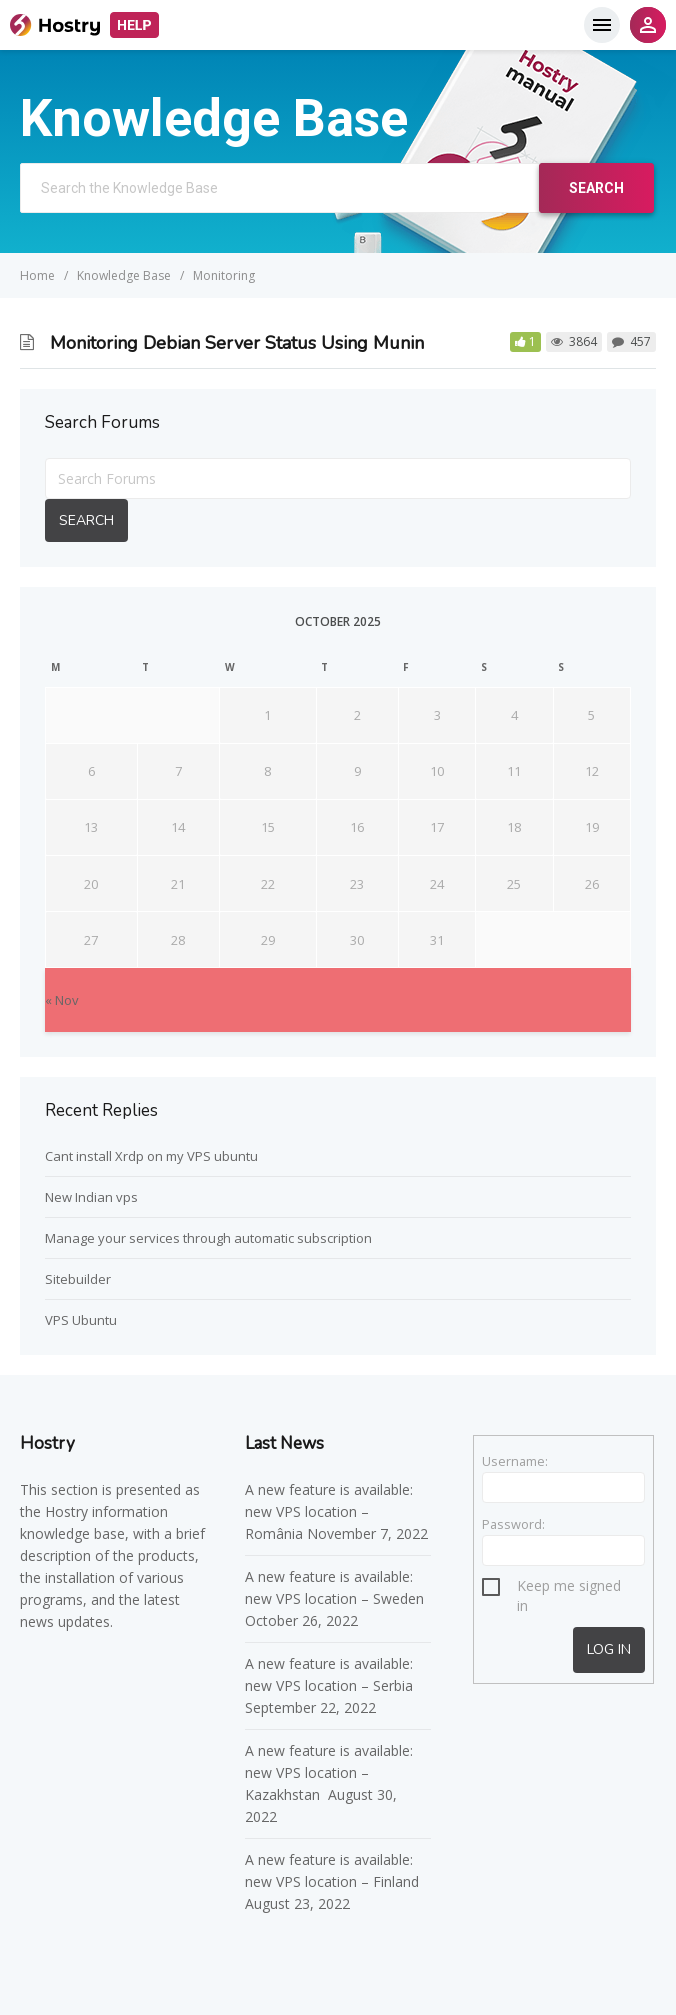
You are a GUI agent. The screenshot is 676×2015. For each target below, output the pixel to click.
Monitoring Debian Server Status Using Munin (237, 343)
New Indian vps (91, 1197)
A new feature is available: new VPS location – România (329, 1511)
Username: (515, 1461)
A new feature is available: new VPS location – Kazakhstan (329, 1772)
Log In (609, 1649)
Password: (513, 1524)
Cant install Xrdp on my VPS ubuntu (151, 1156)
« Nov (62, 1000)
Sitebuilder (78, 1279)
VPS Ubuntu (81, 1320)
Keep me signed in (569, 1588)
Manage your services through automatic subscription (208, 1238)
